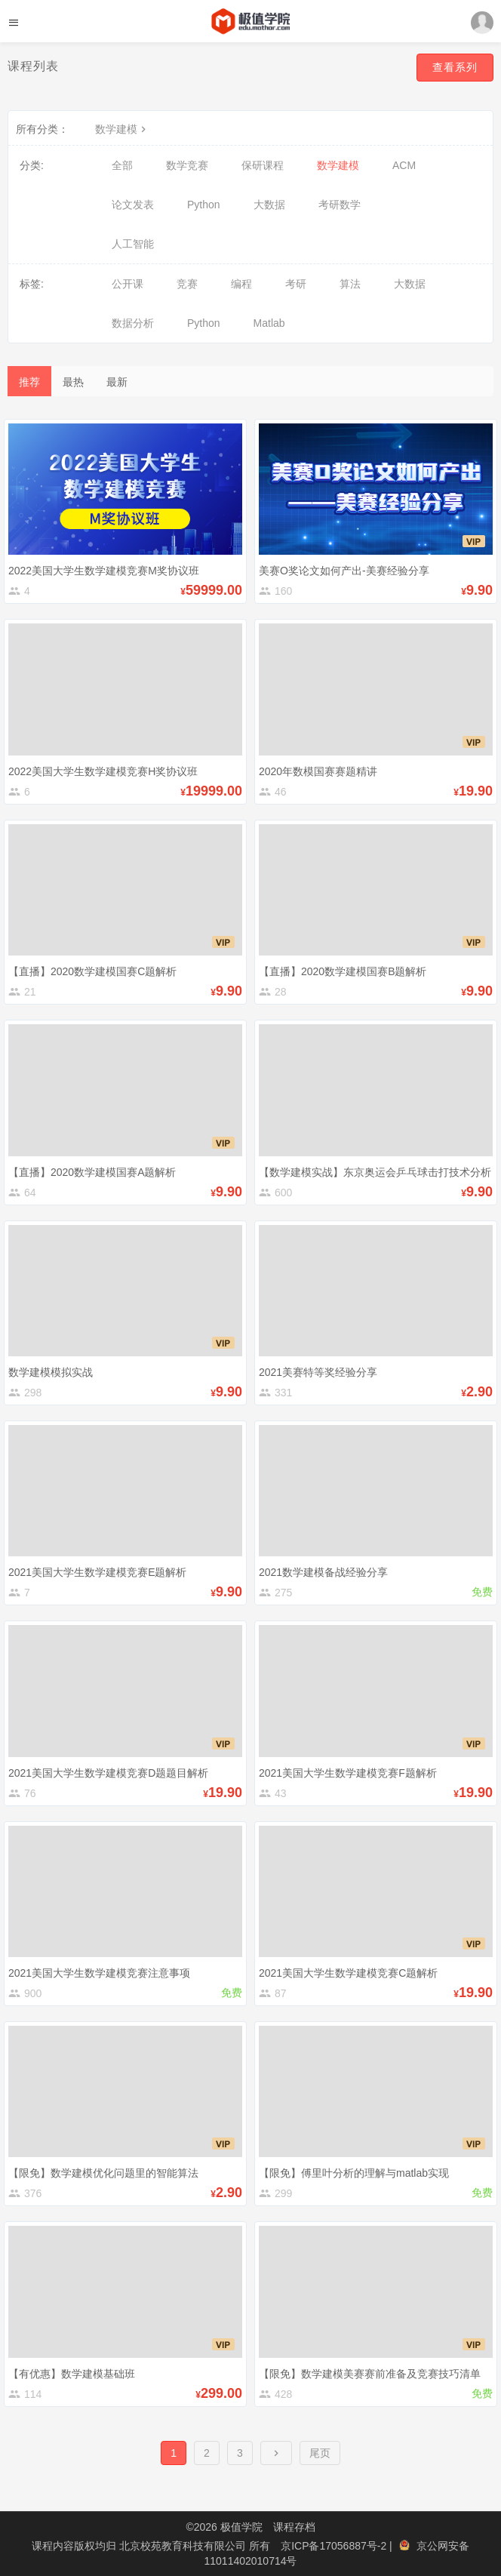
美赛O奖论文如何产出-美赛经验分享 (344, 571)
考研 (295, 284)
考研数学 (339, 205)
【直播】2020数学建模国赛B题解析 (342, 971)
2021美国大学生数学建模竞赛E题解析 (97, 1572)
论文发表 (133, 205)
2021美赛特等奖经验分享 (318, 1372)
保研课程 (262, 165)
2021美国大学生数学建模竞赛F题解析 (348, 1773)
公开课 (127, 284)
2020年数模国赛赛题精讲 (318, 771)
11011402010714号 (250, 2561)
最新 (117, 382)
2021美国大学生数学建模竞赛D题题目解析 (108, 1773)
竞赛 (187, 284)
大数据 (269, 205)
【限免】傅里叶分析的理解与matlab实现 (354, 2173)
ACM (404, 165)
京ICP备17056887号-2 (335, 2546)
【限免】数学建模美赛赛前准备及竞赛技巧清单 (370, 2374)
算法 (350, 284)
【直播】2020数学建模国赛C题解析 (92, 971)
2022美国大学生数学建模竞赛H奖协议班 (103, 771)
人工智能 (133, 244)
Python (203, 205)
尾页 (319, 2453)
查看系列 (455, 67)
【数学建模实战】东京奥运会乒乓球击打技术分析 (375, 1172)
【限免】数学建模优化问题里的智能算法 (103, 2173)
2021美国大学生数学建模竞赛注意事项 (99, 1973)
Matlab (269, 323)
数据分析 (133, 323)
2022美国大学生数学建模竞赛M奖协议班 (103, 571)
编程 (241, 284)
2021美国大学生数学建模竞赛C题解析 (348, 1973)
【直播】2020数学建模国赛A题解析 (92, 1172)
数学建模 (122, 129)
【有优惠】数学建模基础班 (71, 2374)
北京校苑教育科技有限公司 (184, 2546)
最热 (73, 382)
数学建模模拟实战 (50, 1372)
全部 (122, 165)
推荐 (29, 382)
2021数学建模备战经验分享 (323, 1572)
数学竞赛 (187, 165)
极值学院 (241, 2527)
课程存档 (294, 2527)
